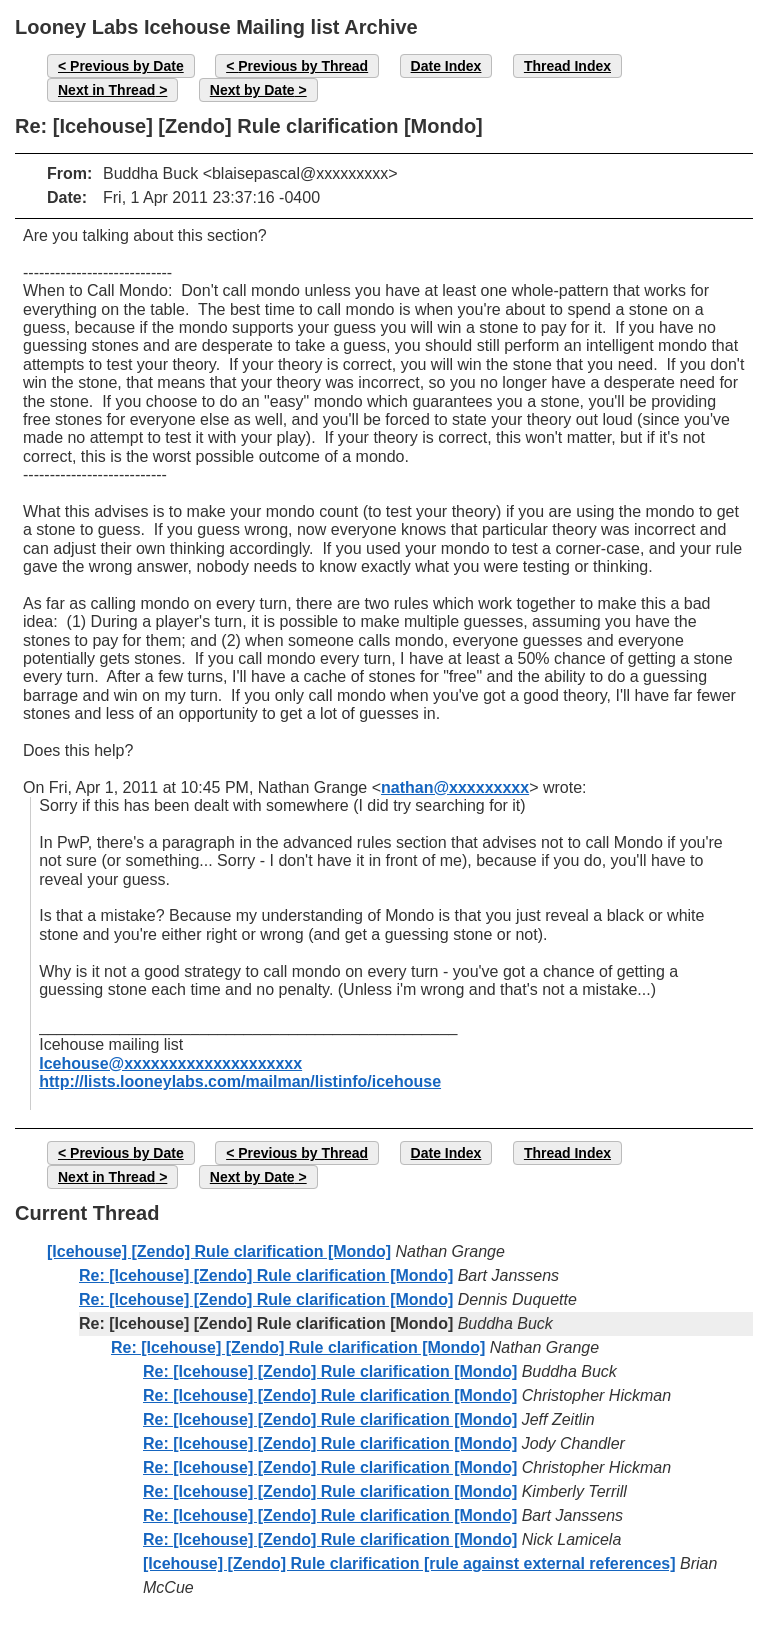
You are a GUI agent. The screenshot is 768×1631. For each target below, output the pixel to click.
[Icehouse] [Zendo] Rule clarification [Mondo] (219, 1251)
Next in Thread (106, 90)
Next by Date (252, 90)
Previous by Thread (303, 66)
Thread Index (567, 66)
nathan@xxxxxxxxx (455, 787)
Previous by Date (127, 66)
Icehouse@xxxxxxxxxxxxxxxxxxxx (170, 1063)
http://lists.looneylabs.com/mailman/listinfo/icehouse (240, 1081)
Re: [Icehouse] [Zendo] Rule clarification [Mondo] (266, 1275)
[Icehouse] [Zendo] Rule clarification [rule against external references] (409, 1563)
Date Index (446, 66)
